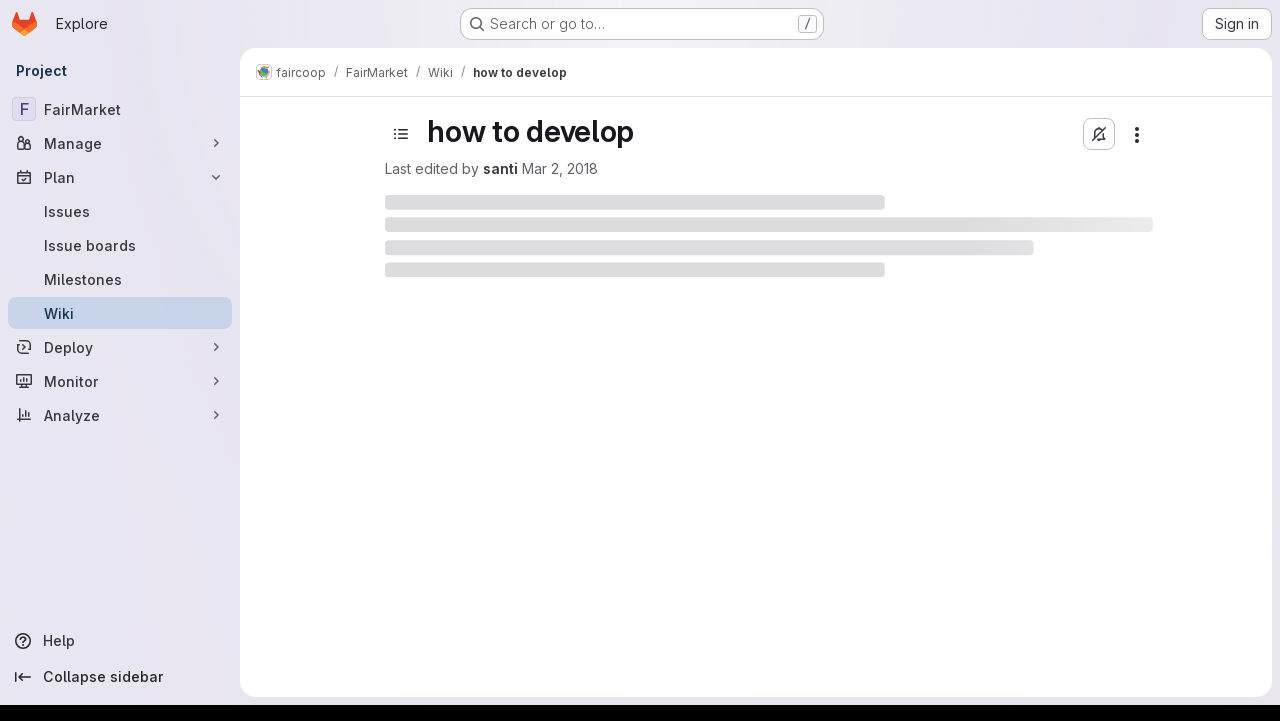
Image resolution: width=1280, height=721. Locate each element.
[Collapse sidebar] (120, 677)
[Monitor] (120, 381)
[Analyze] (120, 415)
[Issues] (120, 211)
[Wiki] (120, 313)
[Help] (120, 641)
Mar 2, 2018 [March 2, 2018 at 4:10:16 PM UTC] (560, 168)
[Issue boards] (120, 245)
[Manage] (120, 143)
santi (500, 168)
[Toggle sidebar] (401, 134)
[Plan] (120, 177)
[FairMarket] (120, 109)
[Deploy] (120, 347)
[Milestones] (120, 279)
